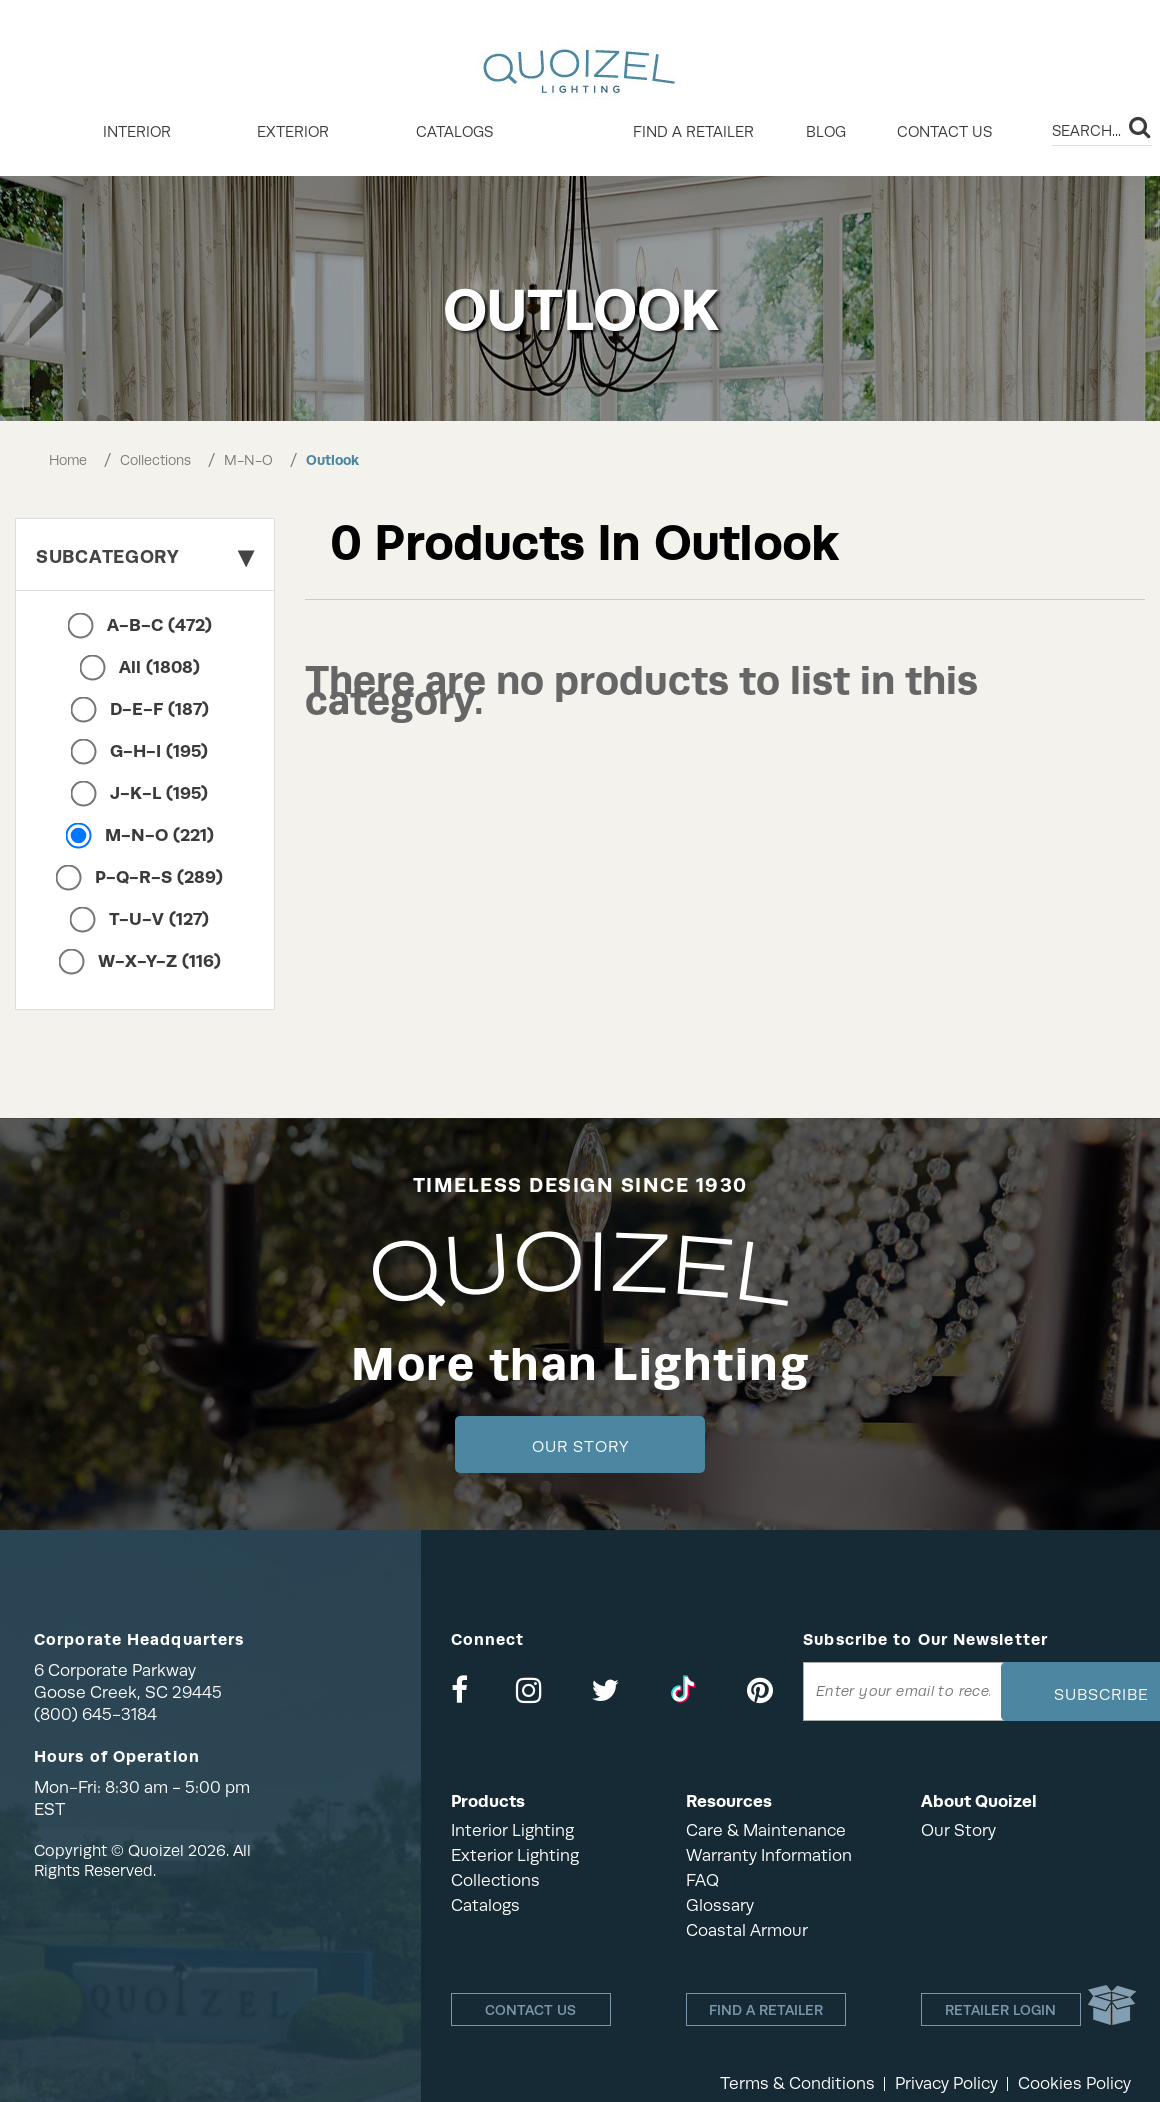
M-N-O (248, 460)
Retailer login (1000, 2010)
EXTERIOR (293, 132)
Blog (826, 132)
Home (68, 460)
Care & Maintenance (766, 1830)
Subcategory (145, 556)
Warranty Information (769, 1855)
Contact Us (944, 132)
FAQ (702, 1880)
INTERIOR (137, 132)
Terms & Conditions (797, 2083)
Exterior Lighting (515, 1855)
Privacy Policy (946, 2083)
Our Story (580, 1447)
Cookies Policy (1074, 2083)
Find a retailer (693, 132)
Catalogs (454, 132)
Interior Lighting (512, 1830)
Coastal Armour (747, 1930)
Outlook (332, 460)
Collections (155, 460)
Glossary (720, 1905)
